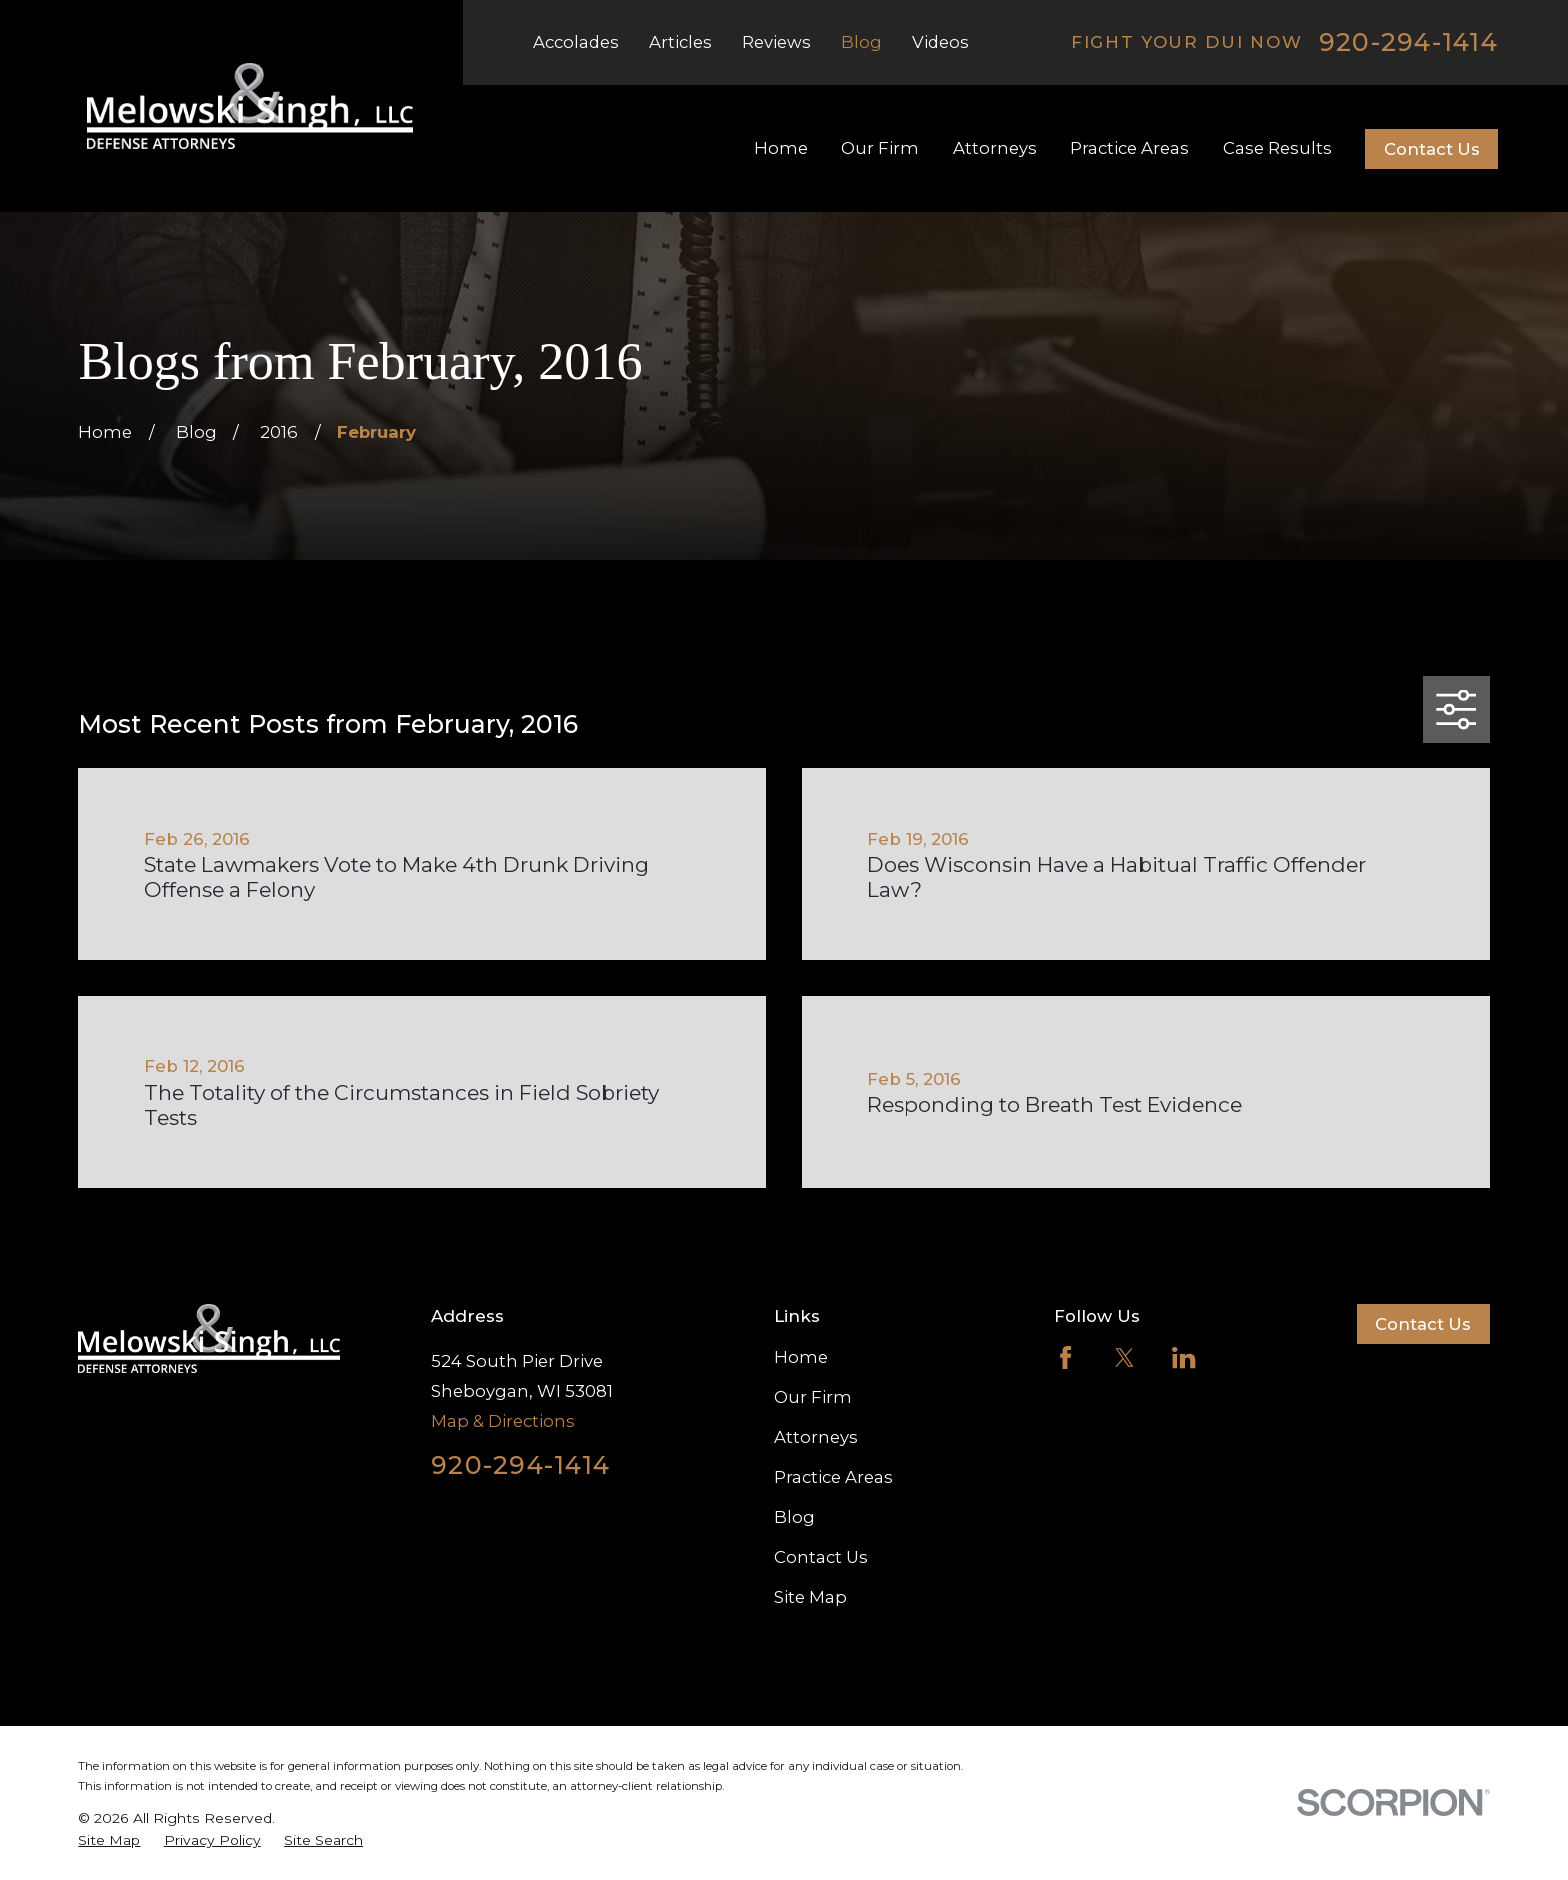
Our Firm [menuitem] (880, 148)
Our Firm (813, 1397)
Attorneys (816, 1437)
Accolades (576, 42)
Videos (940, 42)
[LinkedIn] (1183, 1357)
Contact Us (1432, 149)
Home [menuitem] (781, 148)
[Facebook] (1065, 1357)
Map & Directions (503, 1421)
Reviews (776, 42)
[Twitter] (1124, 1357)
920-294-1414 (1408, 42)
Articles (680, 42)
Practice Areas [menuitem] (1129, 148)
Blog (861, 42)
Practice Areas (833, 1477)
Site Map (810, 1597)
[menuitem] (109, 1840)
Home (801, 1357)
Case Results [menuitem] (1277, 148)
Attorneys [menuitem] (995, 148)
